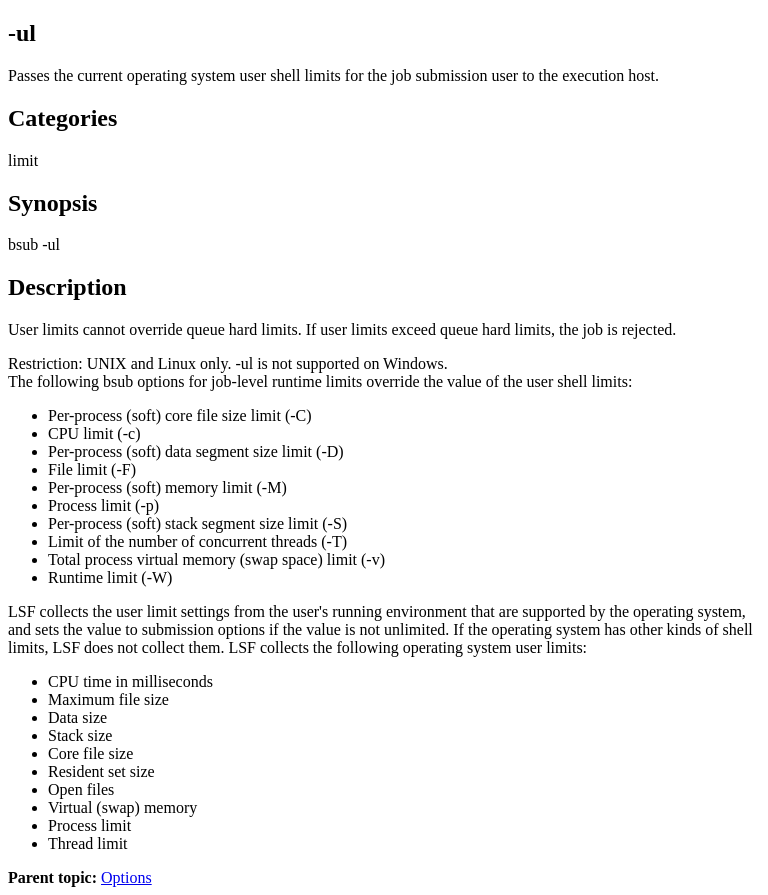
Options (126, 877)
